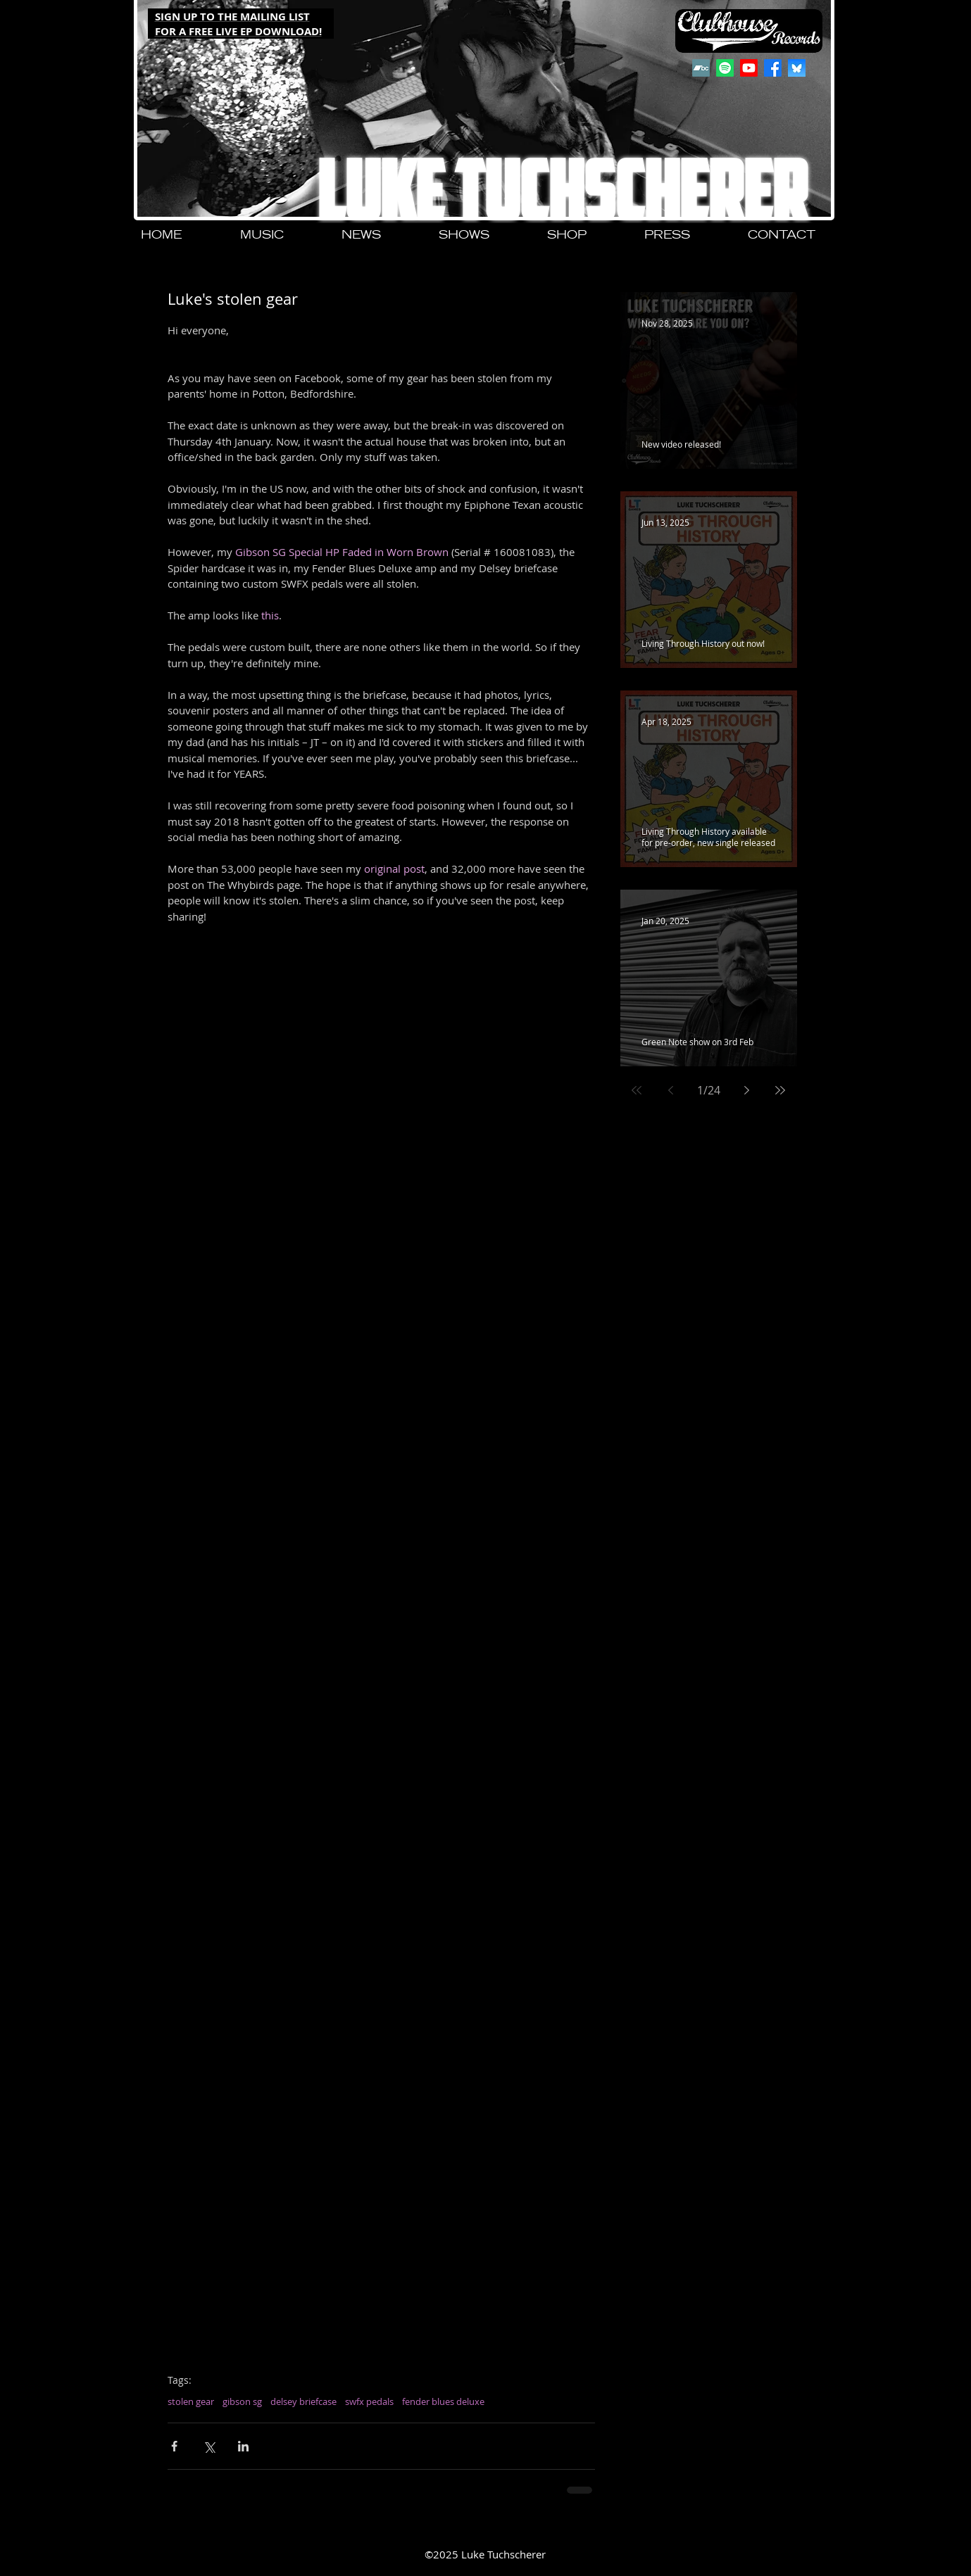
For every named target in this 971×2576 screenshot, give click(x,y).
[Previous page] (670, 1090)
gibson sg (242, 2401)
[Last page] (780, 1090)
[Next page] (746, 1090)
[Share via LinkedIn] (243, 2446)
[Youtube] (749, 68)
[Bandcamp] (701, 68)
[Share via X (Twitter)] (208, 2446)
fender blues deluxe (443, 2401)
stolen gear (191, 2401)
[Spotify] (725, 68)
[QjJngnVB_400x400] (797, 68)
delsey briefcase (303, 2401)
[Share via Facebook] (174, 2446)
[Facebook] (773, 68)
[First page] (636, 1090)
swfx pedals (369, 2401)
